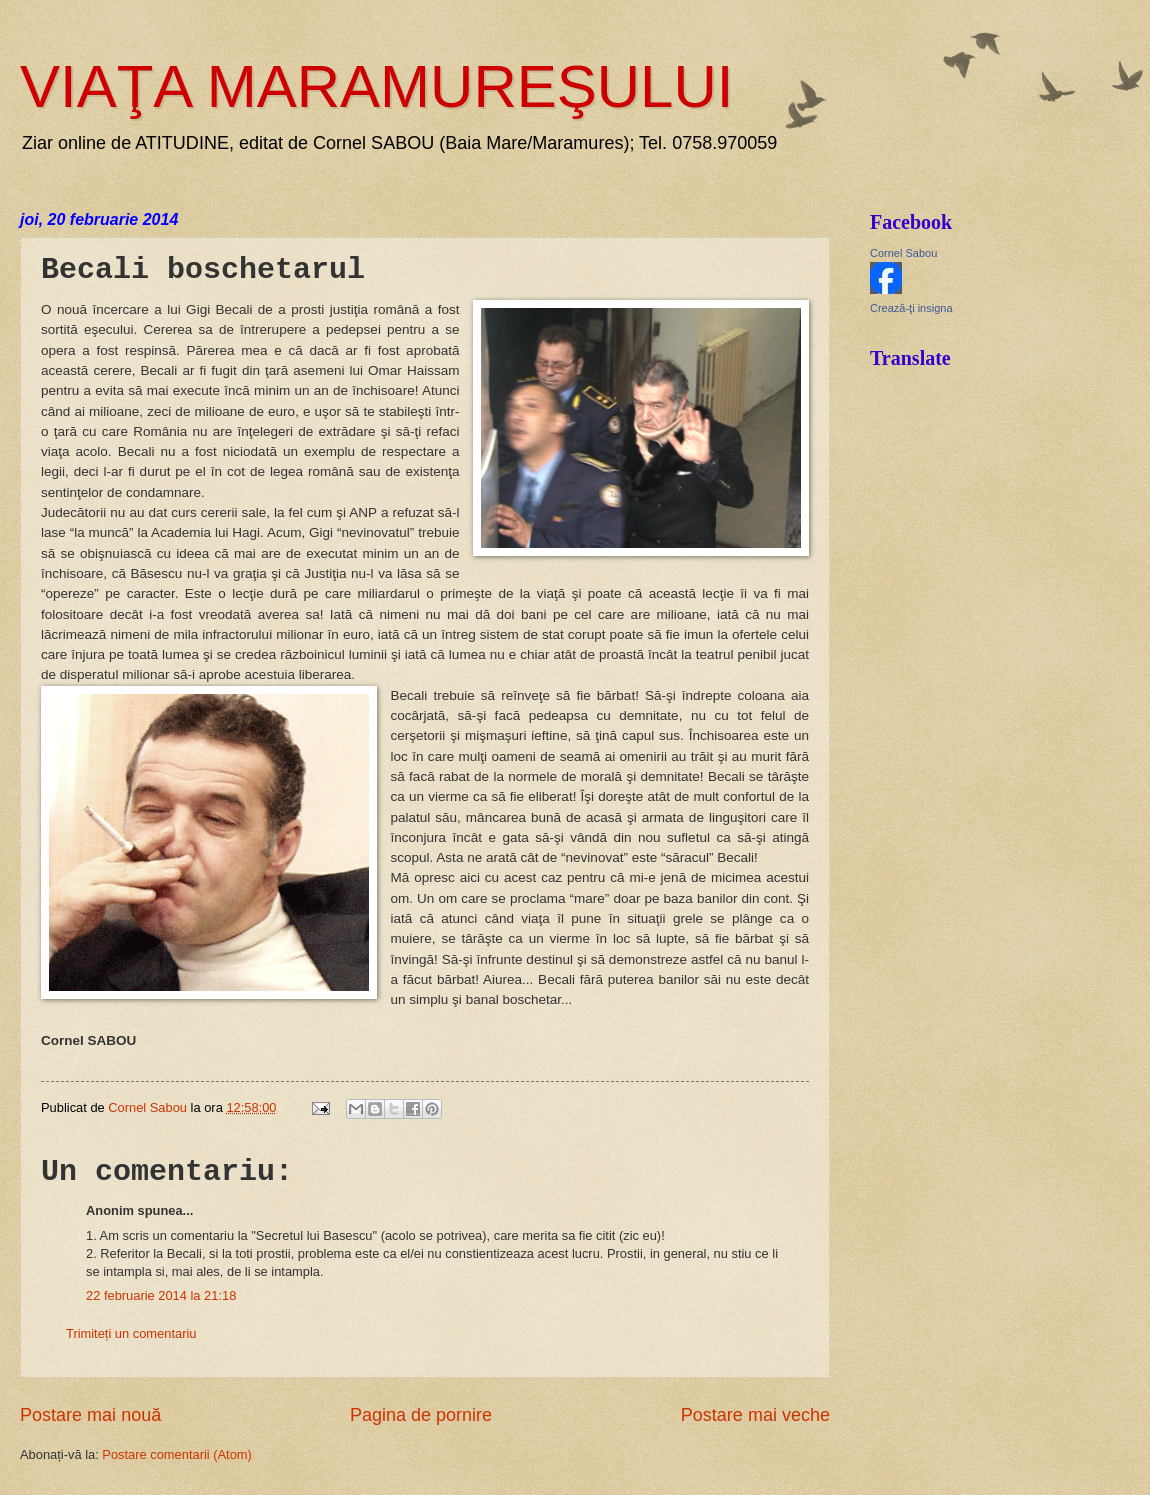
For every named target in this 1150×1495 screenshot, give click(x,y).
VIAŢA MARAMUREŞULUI (376, 86)
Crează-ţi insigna (911, 308)
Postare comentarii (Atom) (177, 1454)
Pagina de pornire (421, 1415)
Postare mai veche (755, 1415)
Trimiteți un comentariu (131, 1333)
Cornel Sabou (903, 253)
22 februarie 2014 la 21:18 (161, 1295)
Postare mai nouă (90, 1415)
